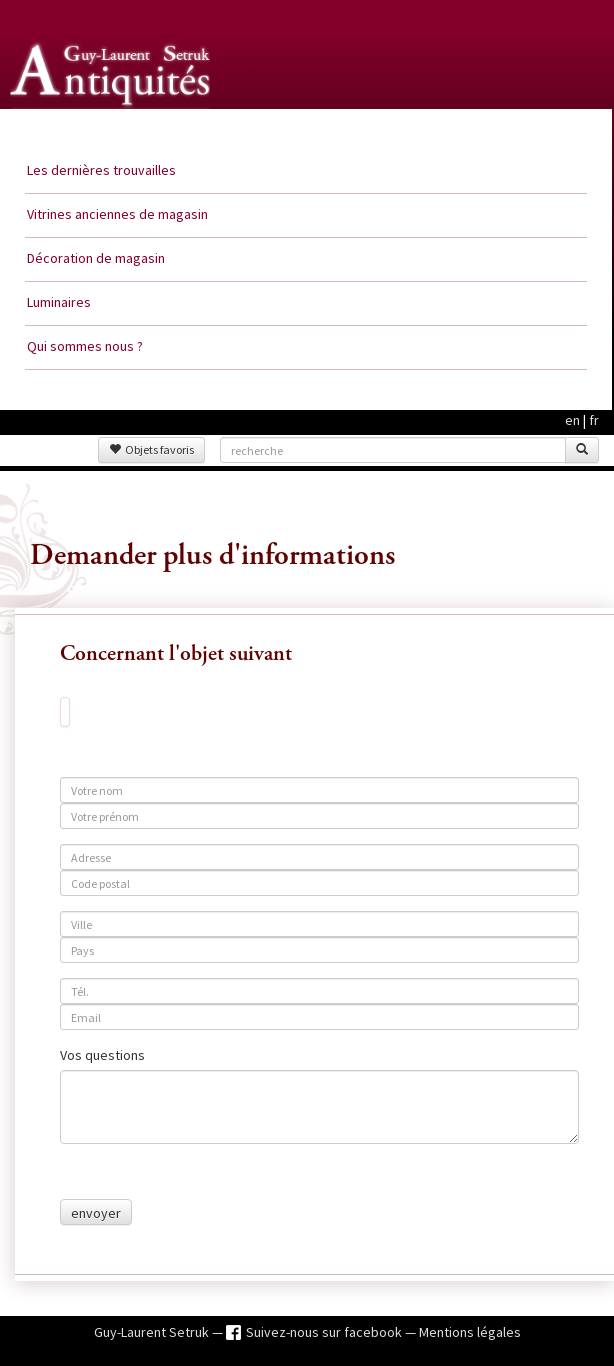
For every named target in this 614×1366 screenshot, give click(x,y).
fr (594, 420)
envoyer (96, 1213)
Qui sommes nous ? (85, 346)
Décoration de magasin (96, 258)
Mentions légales (470, 1332)
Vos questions (102, 1055)
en (572, 420)
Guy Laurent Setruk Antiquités (112, 129)
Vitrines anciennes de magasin (117, 214)
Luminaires (59, 302)
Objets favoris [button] (151, 449)
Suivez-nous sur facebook (325, 1332)
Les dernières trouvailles (101, 170)
